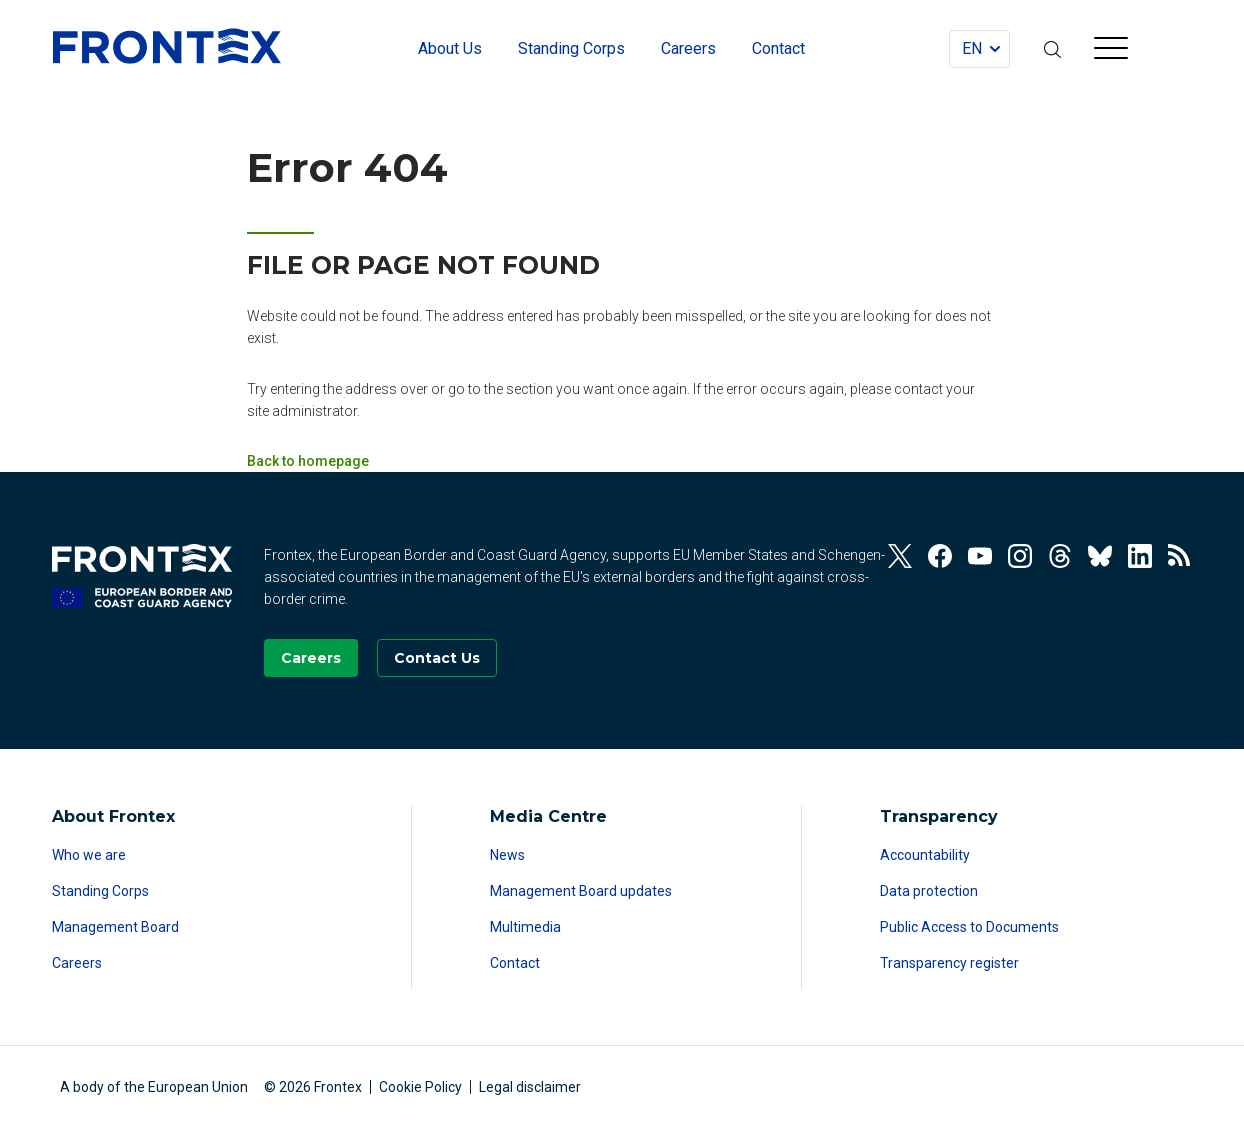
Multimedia (525, 927)
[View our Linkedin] (1140, 556)
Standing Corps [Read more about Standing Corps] (100, 891)
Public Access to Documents (969, 927)
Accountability (925, 855)
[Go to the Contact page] (437, 658)
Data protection (929, 891)
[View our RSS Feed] (1180, 556)
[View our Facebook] (940, 556)
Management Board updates (581, 891)
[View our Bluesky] (1100, 556)
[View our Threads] (1060, 556)
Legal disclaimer (530, 1087)
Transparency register (949, 963)
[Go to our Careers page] (311, 658)
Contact (515, 963)
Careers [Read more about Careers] (77, 963)
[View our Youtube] (980, 556)
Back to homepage (308, 461)
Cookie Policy (420, 1087)
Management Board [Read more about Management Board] (115, 927)
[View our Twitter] (900, 556)
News (507, 855)
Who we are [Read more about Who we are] (89, 855)
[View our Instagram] (1020, 556)
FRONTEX (167, 46)
